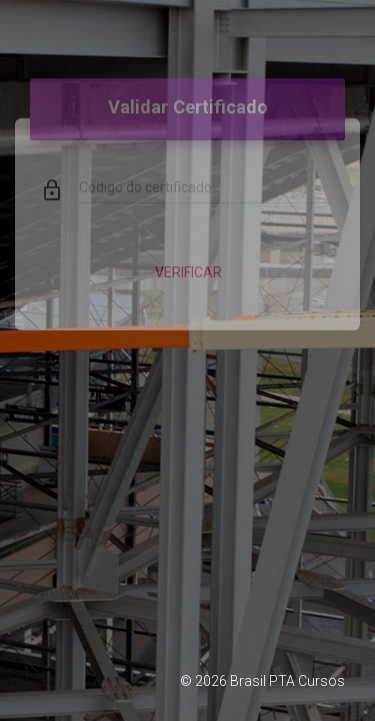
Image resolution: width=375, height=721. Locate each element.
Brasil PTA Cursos (287, 681)
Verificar (187, 262)
